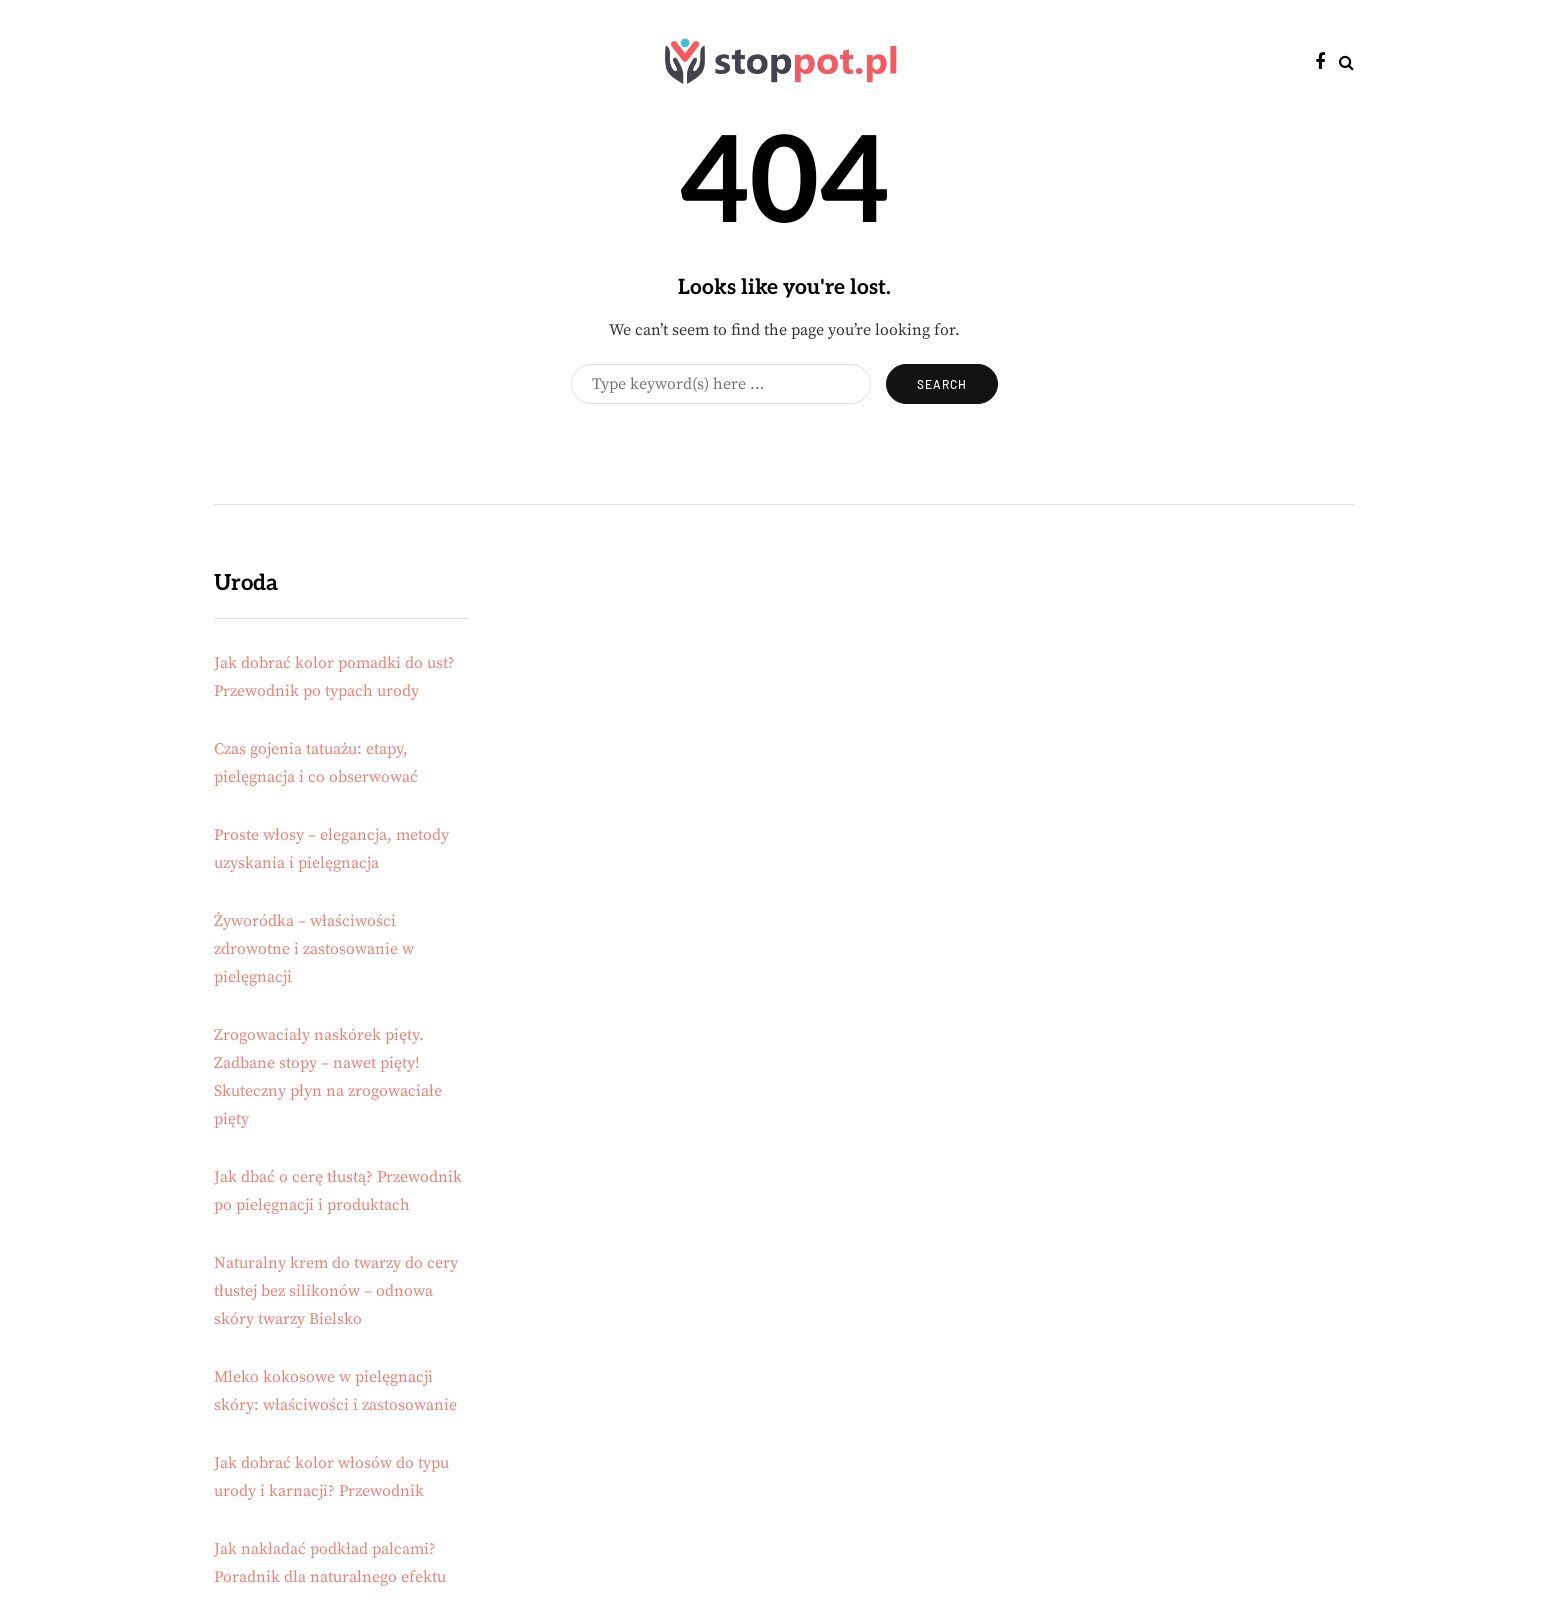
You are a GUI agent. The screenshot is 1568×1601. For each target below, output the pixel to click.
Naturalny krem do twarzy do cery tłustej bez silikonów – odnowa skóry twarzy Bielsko (336, 1291)
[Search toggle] (1346, 63)
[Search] (721, 384)
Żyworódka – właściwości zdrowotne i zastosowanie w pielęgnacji (314, 949)
